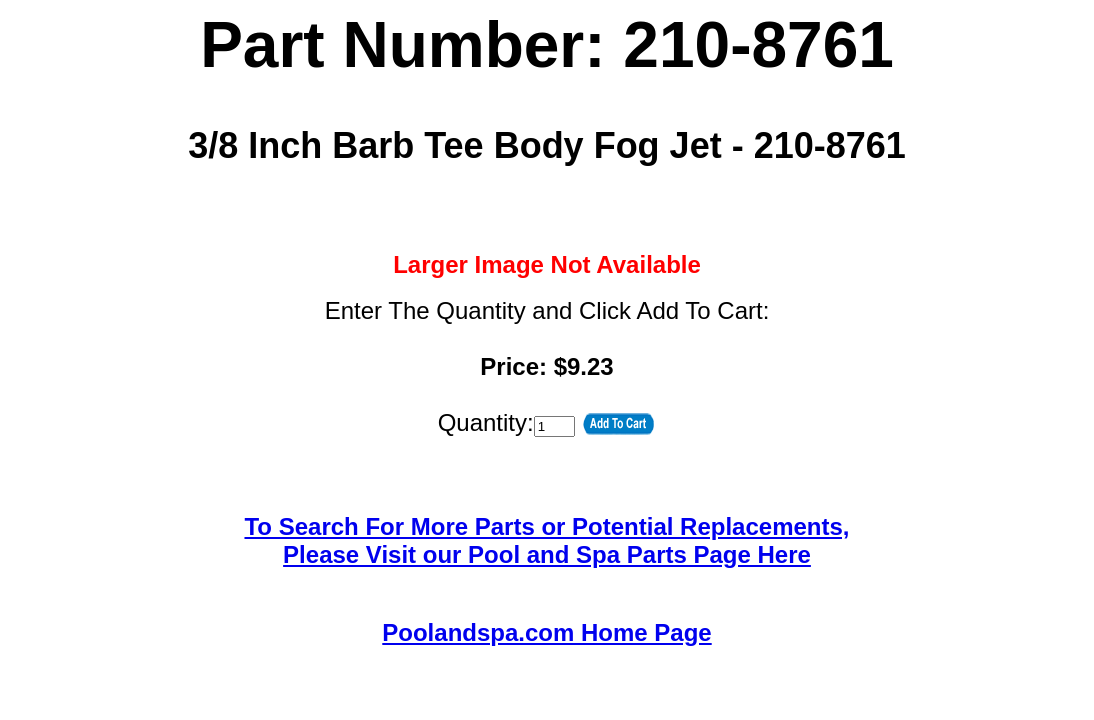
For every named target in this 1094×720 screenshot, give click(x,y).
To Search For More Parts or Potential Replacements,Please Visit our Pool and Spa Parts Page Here (546, 540)
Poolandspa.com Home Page (546, 632)
